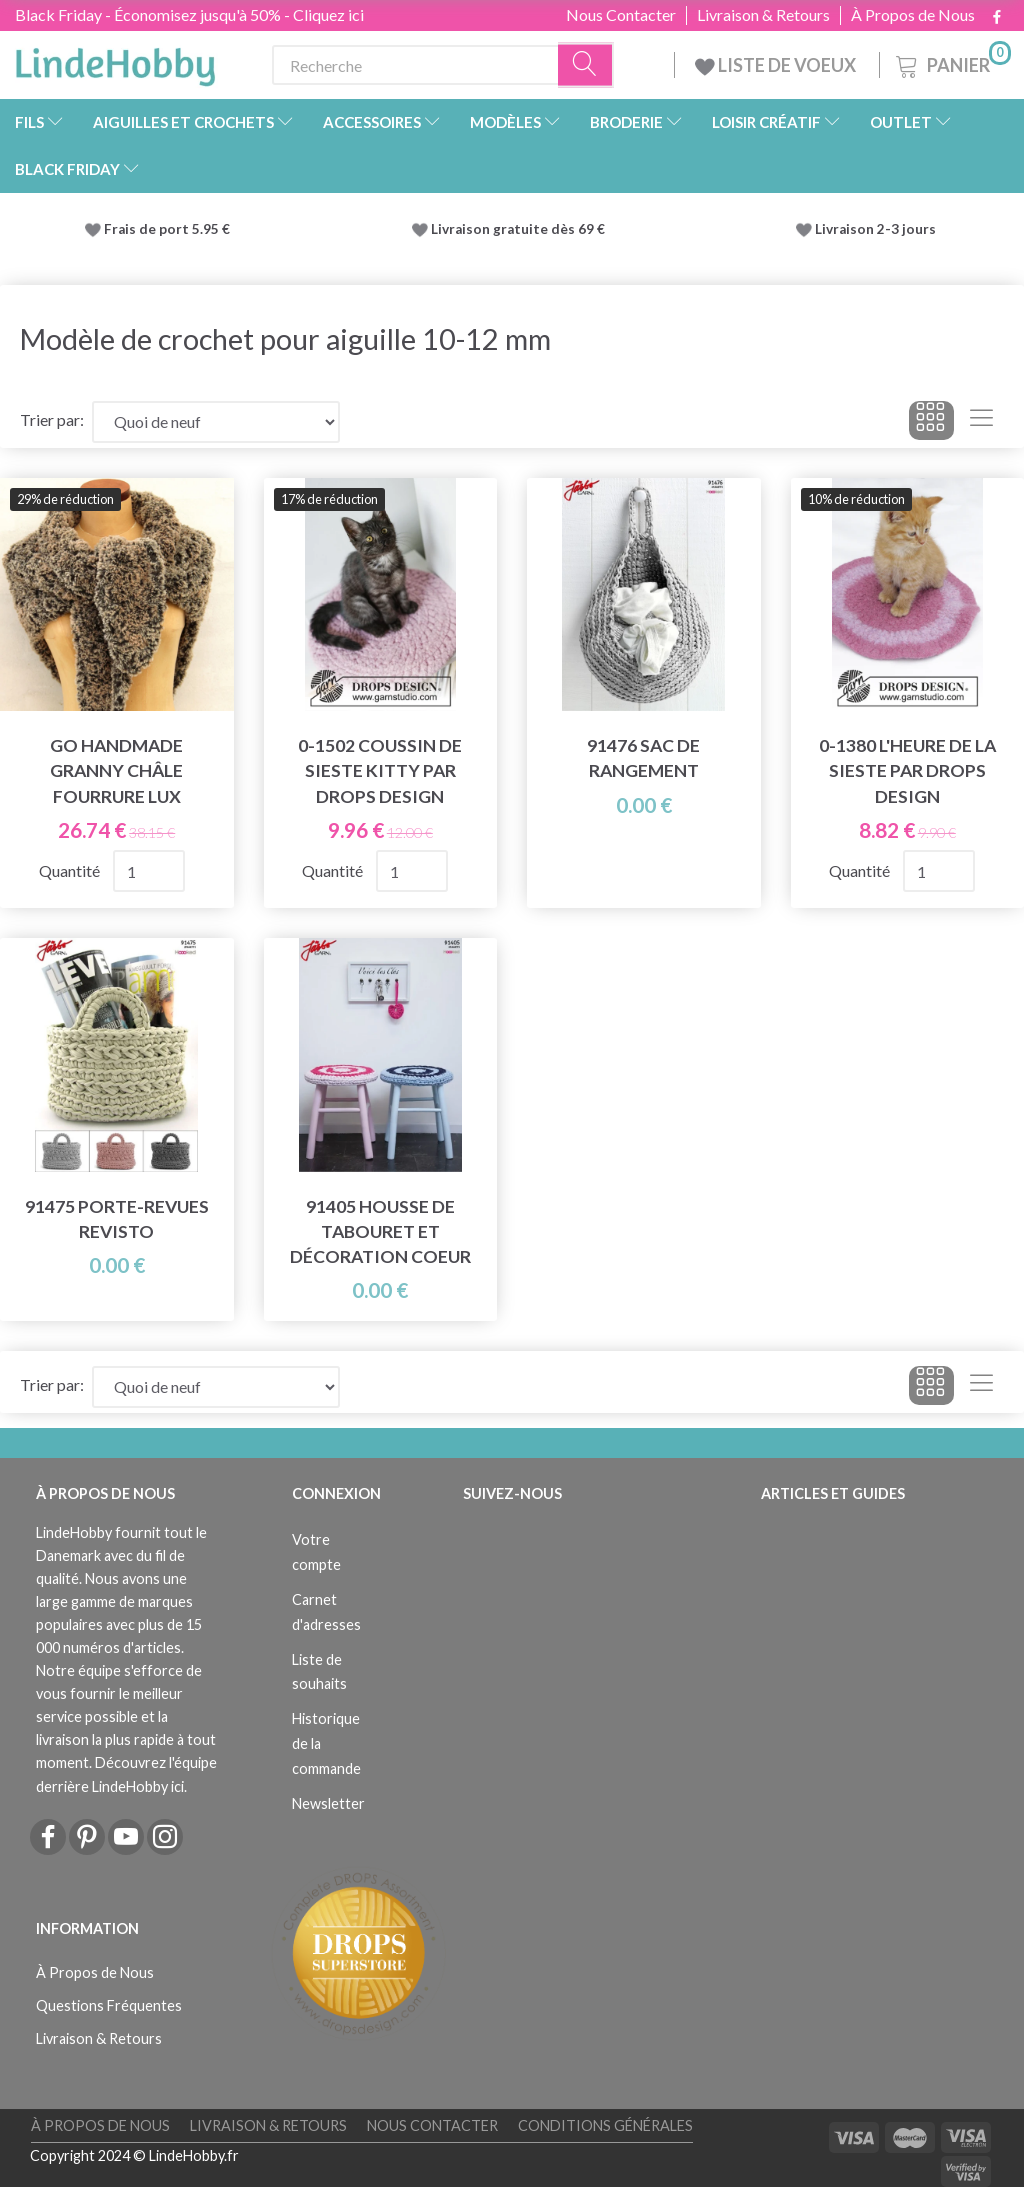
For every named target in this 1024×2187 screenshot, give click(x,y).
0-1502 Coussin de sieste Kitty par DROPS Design (380, 770)
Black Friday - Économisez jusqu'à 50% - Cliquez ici (189, 14)
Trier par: (52, 419)
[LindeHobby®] (115, 61)
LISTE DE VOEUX (777, 65)
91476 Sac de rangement (643, 758)
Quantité (71, 870)
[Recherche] (586, 65)
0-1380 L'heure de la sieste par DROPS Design (907, 770)
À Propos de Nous (913, 15)
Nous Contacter (621, 15)
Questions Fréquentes (109, 2005)
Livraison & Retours (763, 15)
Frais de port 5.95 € (167, 229)
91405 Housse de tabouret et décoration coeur (380, 1231)
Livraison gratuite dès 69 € (521, 229)
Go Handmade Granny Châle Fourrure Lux (116, 770)
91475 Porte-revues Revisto (117, 1219)
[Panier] (951, 62)
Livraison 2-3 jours (875, 229)
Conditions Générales (605, 2125)
